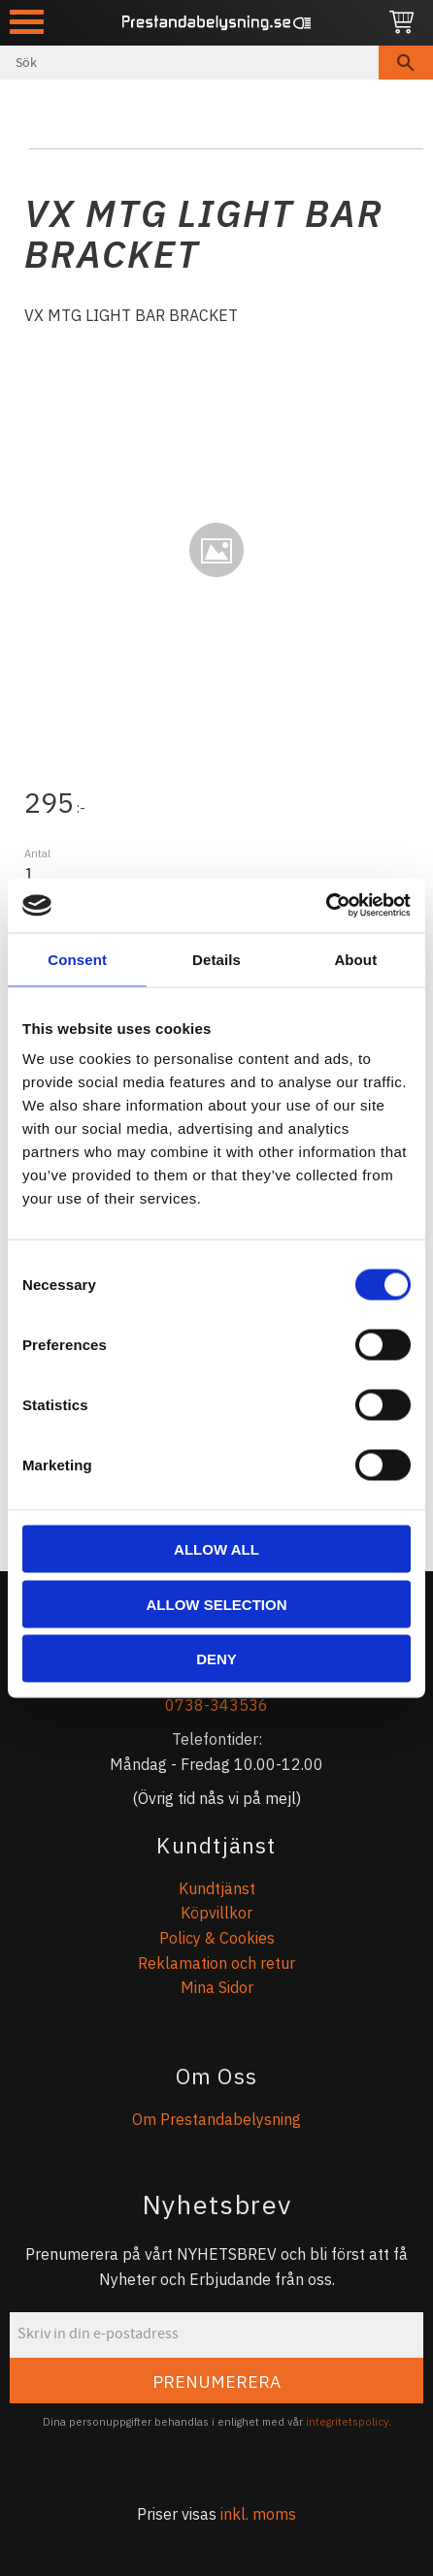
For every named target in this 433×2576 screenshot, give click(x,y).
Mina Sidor (217, 1987)
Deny (216, 1659)
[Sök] (406, 63)
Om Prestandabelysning (216, 2119)
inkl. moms (258, 2514)
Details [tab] (216, 958)
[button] (27, 22)
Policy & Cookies (217, 1938)
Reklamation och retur (216, 1963)
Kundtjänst (217, 1888)
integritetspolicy (347, 2422)
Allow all (216, 1549)
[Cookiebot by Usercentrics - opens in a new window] (326, 905)
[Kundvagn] (401, 23)
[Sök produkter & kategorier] (189, 63)
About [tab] (355, 958)
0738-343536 (216, 1705)
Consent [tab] (77, 958)
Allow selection (217, 1603)
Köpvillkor (216, 1912)
